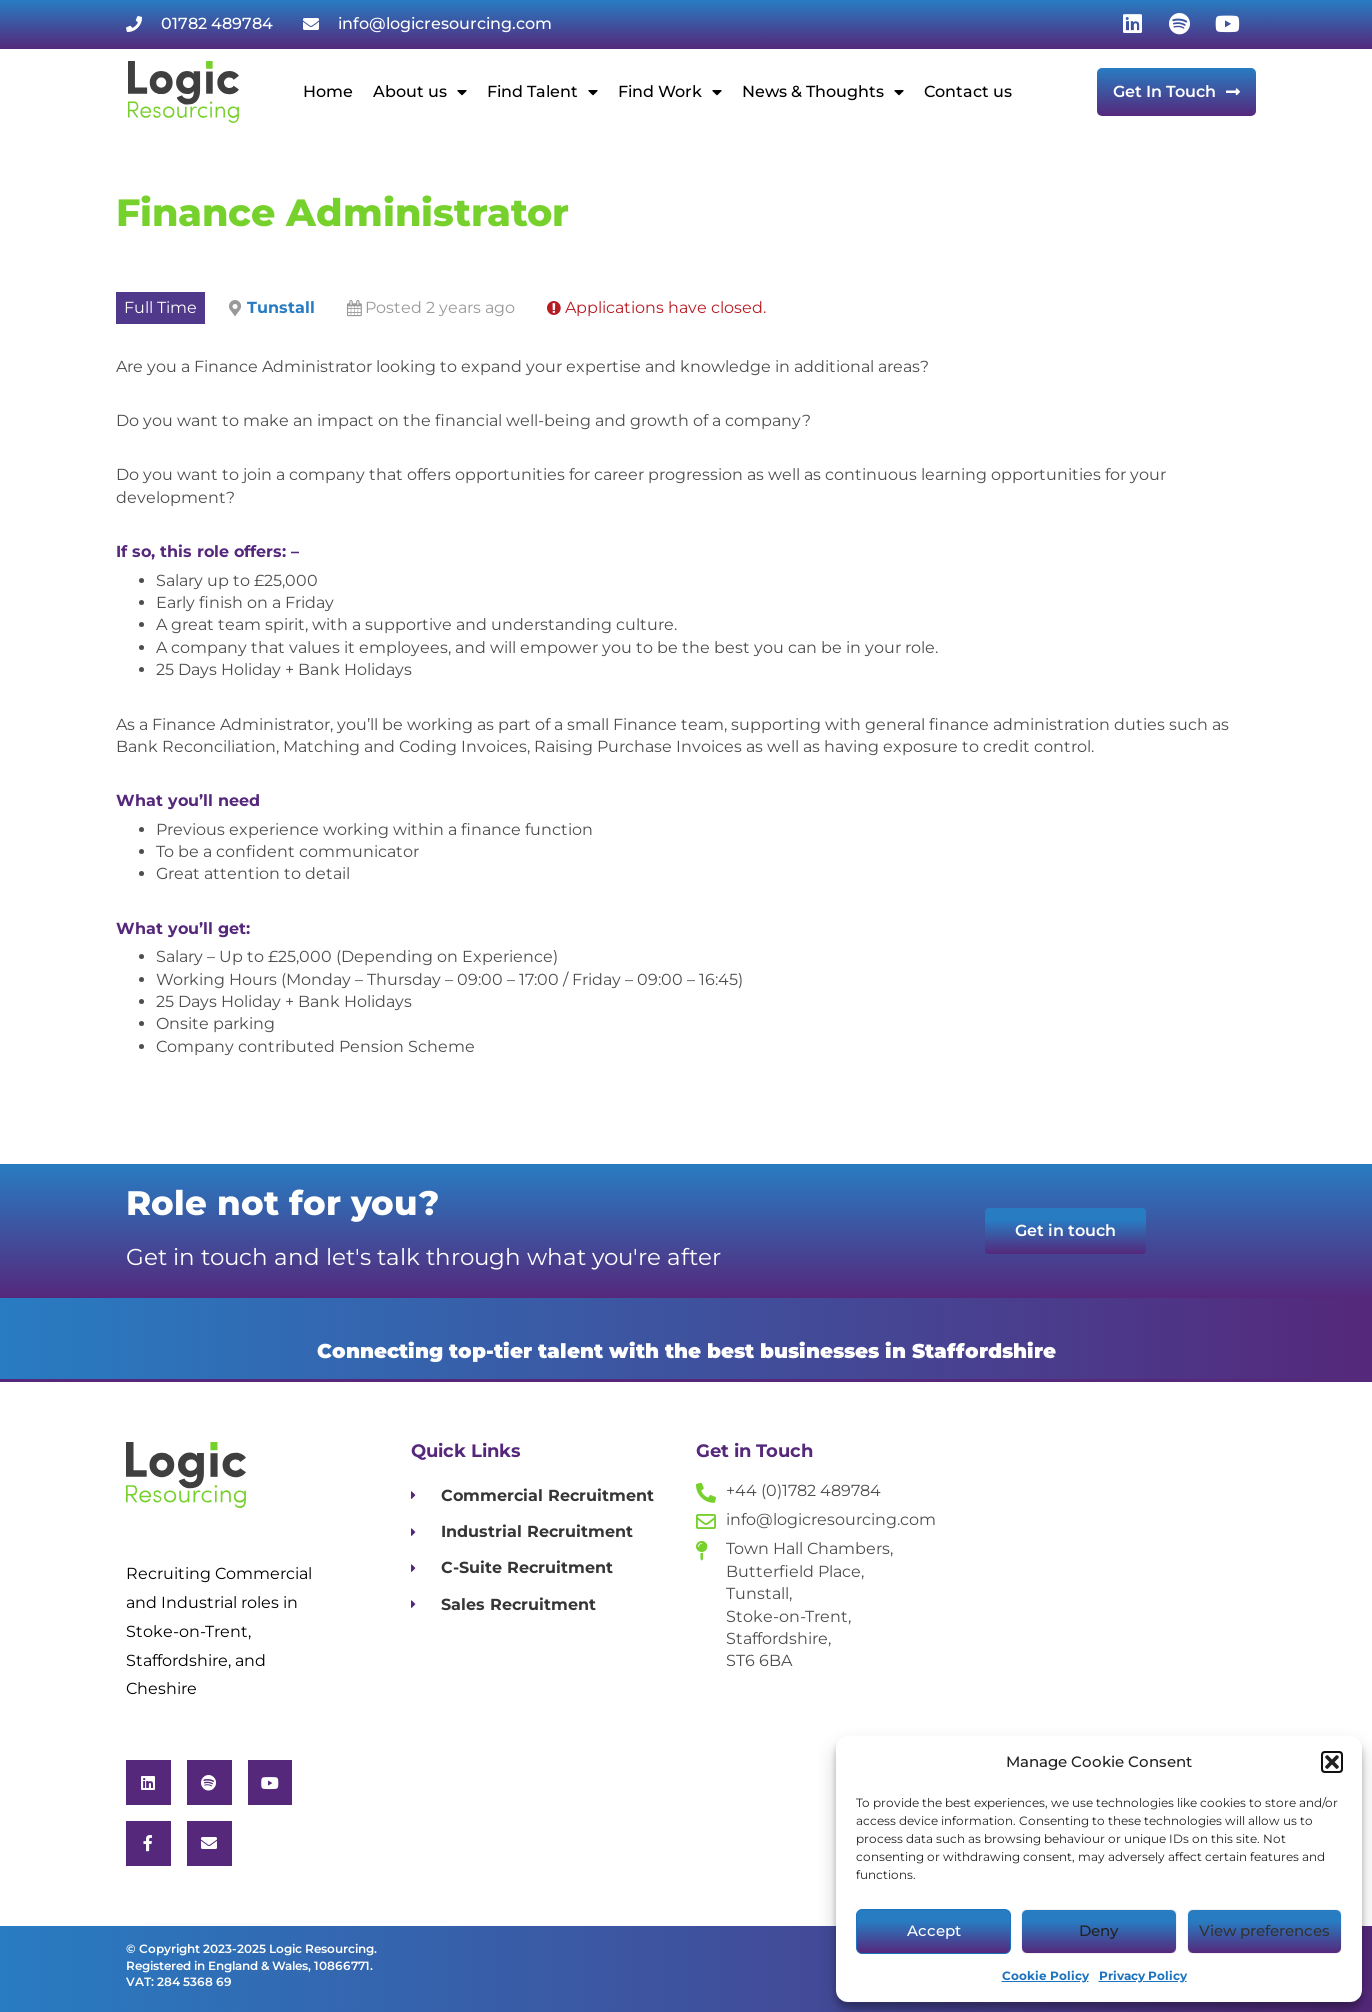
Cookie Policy (1045, 1975)
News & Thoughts (823, 92)
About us (420, 92)
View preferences (1264, 1930)
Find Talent (542, 92)
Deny (1098, 1930)
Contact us (968, 91)
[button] (1332, 1762)
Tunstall (281, 307)
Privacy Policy (1143, 1975)
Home (328, 91)
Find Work (670, 92)
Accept (934, 1930)
